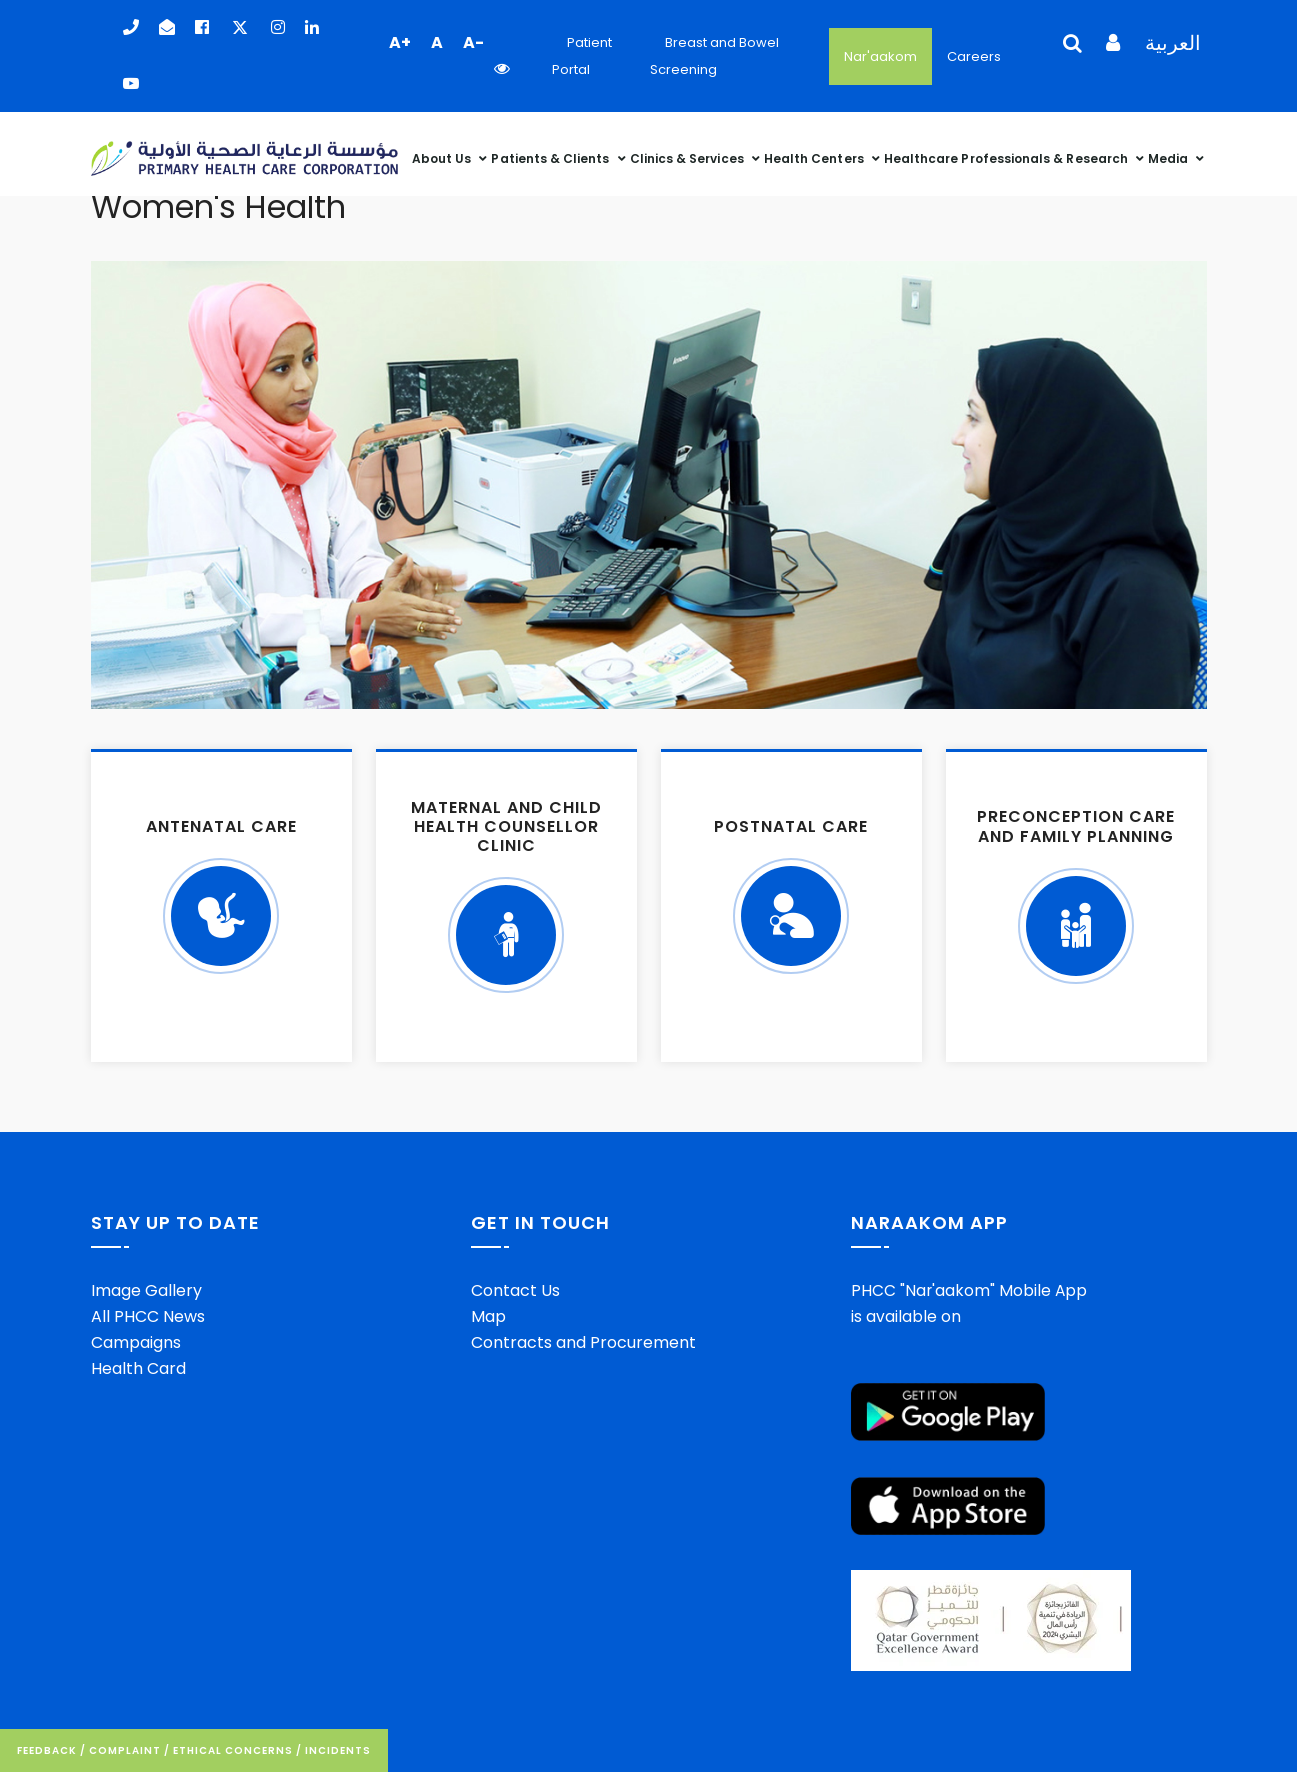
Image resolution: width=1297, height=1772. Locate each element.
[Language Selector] (1065, 57)
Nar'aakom (880, 56)
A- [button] (473, 42)
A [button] (437, 42)
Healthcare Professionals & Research (1007, 155)
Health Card (138, 1368)
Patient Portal (582, 56)
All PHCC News (148, 1316)
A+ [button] (400, 42)
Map (488, 1316)
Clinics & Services (688, 155)
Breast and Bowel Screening (714, 56)
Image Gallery (146, 1290)
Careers (974, 56)
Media (1169, 155)
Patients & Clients (551, 155)
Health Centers (815, 155)
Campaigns (136, 1342)
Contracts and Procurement (583, 1342)
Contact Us (515, 1290)
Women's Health (218, 207)
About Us (443, 155)
